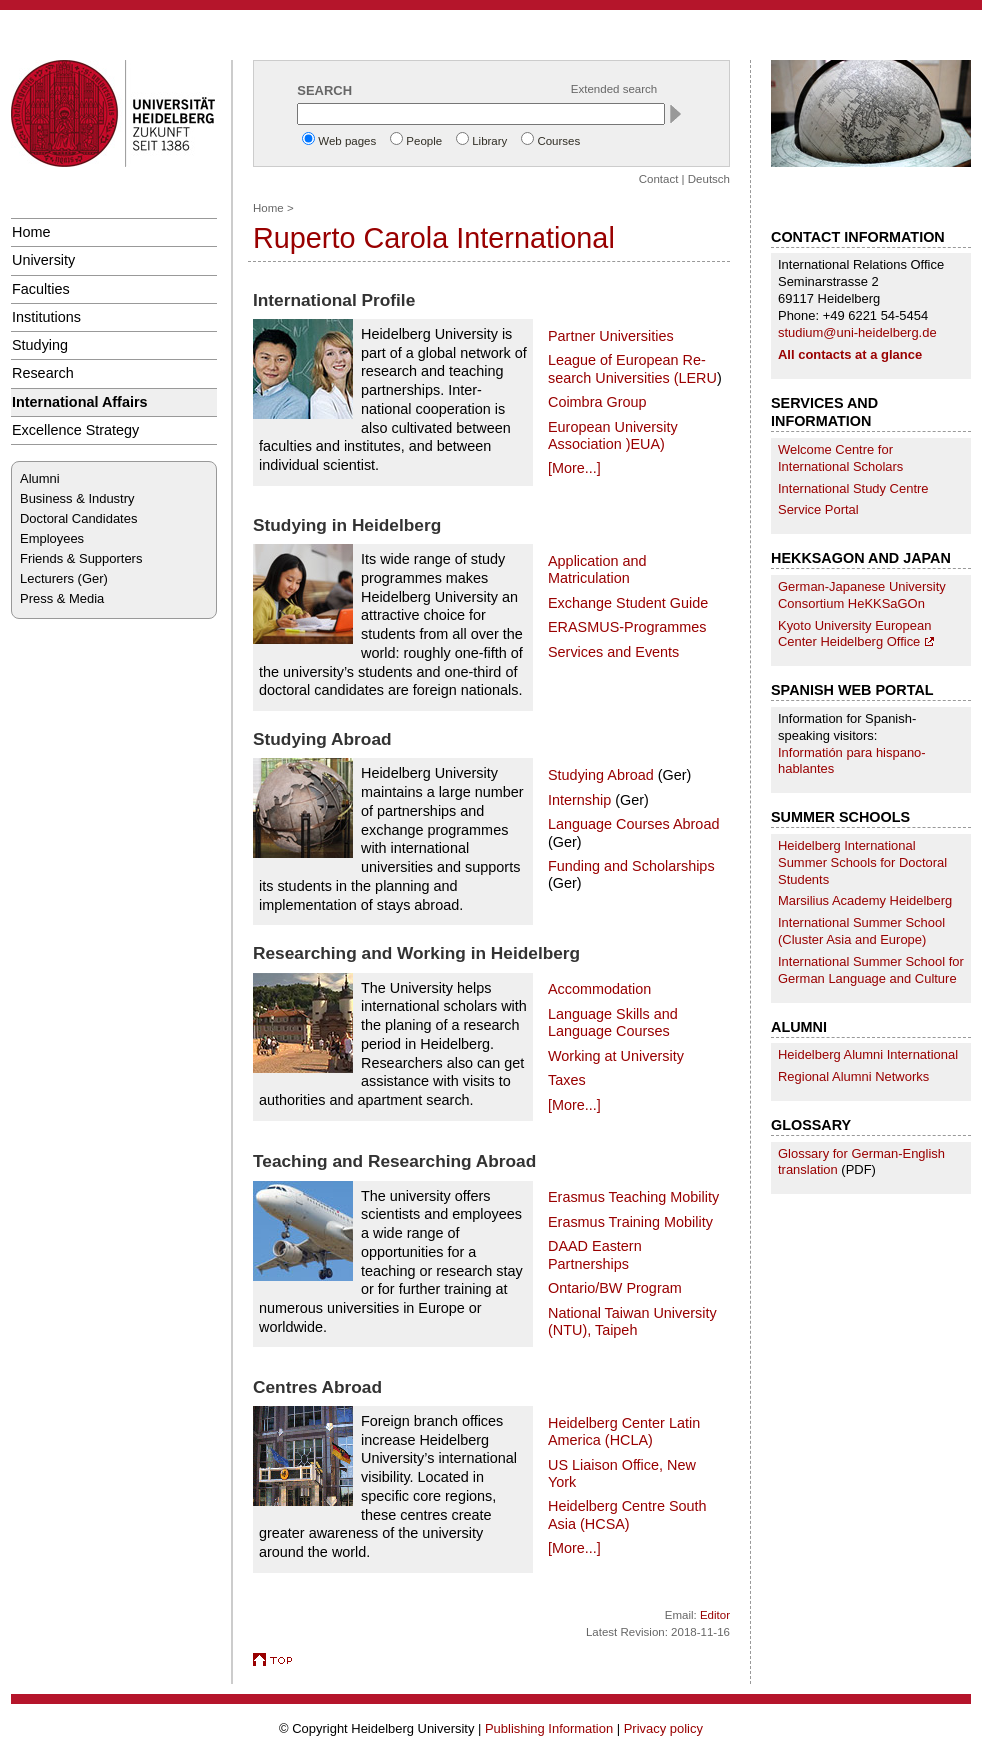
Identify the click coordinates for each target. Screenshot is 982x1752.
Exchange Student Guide (628, 603)
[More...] (574, 468)
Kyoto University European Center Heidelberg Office (854, 634)
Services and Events (613, 652)
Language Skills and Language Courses (613, 1022)
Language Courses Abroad (633, 824)
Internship (579, 800)
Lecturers (47, 578)
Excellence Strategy (75, 430)
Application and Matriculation (597, 569)
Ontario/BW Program (615, 1288)
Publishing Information (549, 1728)
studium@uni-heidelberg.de (857, 332)
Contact (659, 179)
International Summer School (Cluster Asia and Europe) (861, 931)
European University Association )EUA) (613, 435)
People (424, 141)
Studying (40, 345)
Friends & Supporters (81, 558)
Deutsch (709, 179)
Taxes (567, 1080)
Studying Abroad (601, 775)
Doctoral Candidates (78, 518)
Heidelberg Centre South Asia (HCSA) (627, 1514)
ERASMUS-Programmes (627, 627)
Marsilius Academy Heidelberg (865, 900)
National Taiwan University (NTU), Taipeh (632, 1321)
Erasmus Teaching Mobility (633, 1197)
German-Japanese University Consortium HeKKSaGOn (862, 595)
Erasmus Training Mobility (630, 1222)
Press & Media (62, 598)
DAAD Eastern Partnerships (595, 1254)
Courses (558, 141)
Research (43, 373)
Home (31, 232)
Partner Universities (611, 336)
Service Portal (818, 509)
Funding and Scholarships (631, 866)
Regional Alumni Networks (853, 1076)
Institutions (46, 317)
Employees (52, 538)
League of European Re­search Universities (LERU (632, 368)
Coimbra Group (597, 402)
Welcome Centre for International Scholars (840, 458)
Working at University (616, 1056)
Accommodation (599, 989)
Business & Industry (77, 498)
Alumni (40, 478)
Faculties (41, 289)
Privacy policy (663, 1728)
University (43, 260)
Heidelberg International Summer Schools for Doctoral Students (862, 862)
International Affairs (80, 402)
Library (489, 141)
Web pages (347, 141)
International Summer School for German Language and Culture (871, 970)
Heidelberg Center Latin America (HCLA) (624, 1431)
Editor (715, 1615)
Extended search (614, 89)
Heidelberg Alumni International (868, 1054)
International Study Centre (853, 488)
